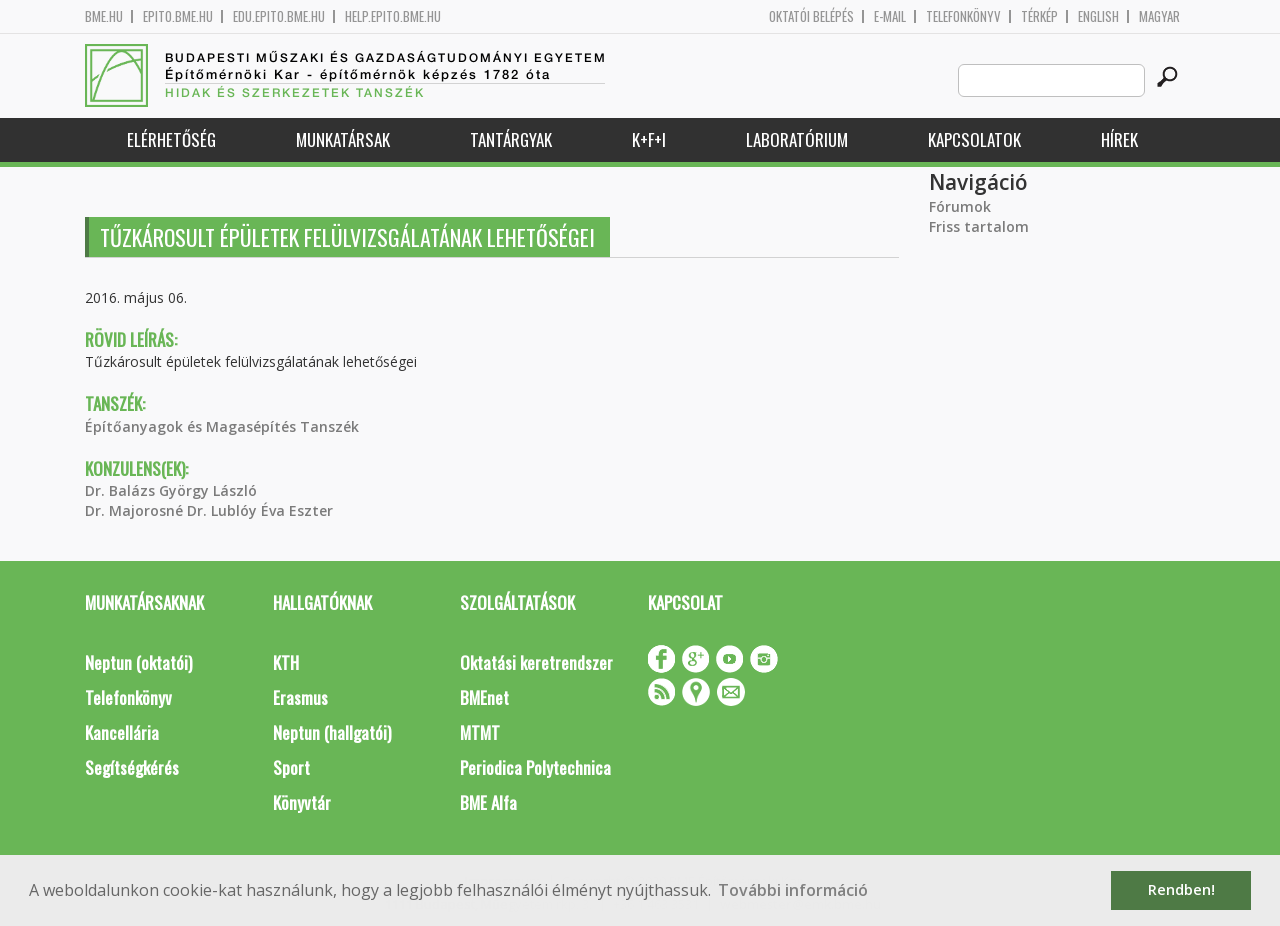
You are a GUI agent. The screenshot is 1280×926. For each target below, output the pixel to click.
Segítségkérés (132, 767)
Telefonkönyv (963, 16)
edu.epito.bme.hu (279, 16)
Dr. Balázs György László (171, 490)
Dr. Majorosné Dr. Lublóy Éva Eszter (209, 510)
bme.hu (104, 16)
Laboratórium (797, 139)
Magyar (1159, 16)
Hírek (1119, 139)
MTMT (480, 732)
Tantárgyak (511, 139)
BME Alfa (488, 802)
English (1098, 16)
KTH (286, 662)
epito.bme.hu (178, 16)
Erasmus (300, 697)
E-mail (890, 16)
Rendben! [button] (1181, 889)
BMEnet (484, 697)
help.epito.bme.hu (393, 16)
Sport (291, 767)
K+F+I (649, 139)
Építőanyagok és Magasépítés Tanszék (222, 426)
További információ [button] (793, 890)
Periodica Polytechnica (535, 767)
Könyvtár (302, 802)
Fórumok (960, 206)
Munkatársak (343, 139)
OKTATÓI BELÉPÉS (811, 16)
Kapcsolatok (974, 139)
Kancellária (122, 732)
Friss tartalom (979, 226)
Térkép (1039, 16)
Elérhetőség (171, 139)
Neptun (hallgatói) (332, 732)
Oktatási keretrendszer (536, 662)
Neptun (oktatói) (138, 662)
